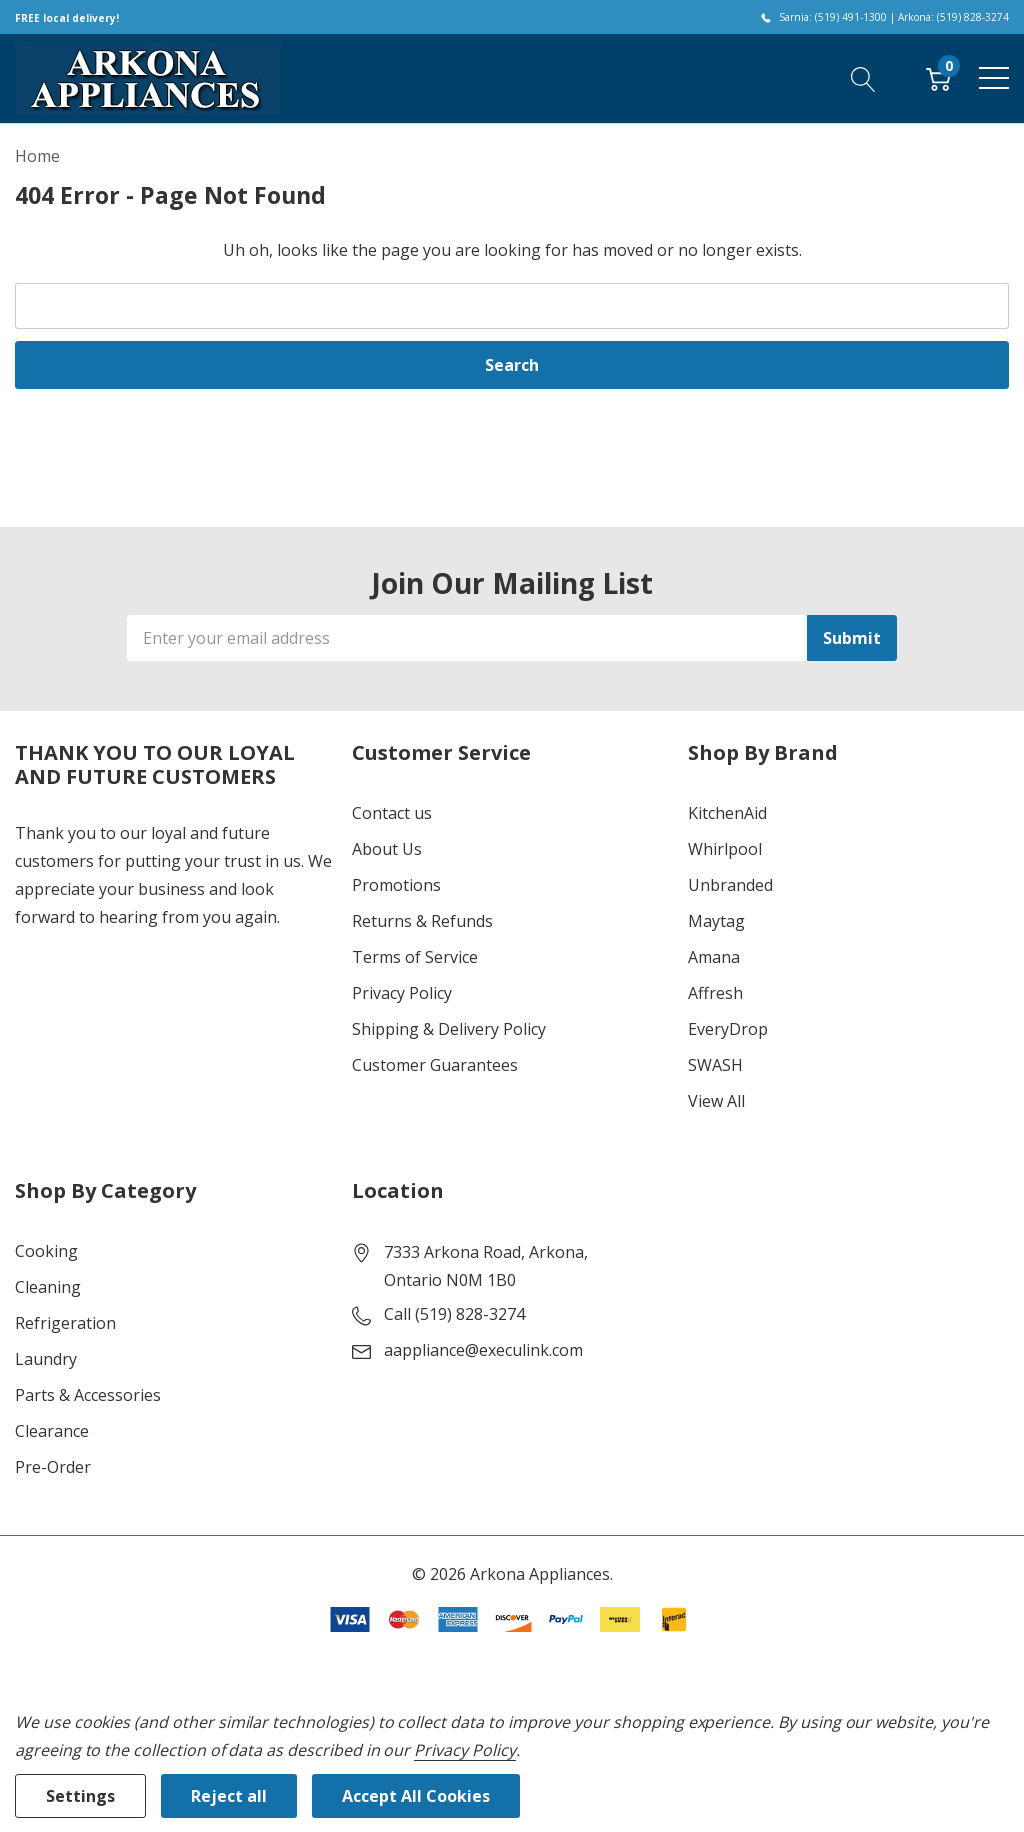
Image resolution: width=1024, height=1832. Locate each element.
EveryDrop (728, 1029)
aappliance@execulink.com (483, 1350)
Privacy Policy (402, 993)
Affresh (715, 993)
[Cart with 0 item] (938, 78)
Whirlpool (725, 849)
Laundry (46, 1359)
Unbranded (730, 885)
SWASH (715, 1065)
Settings (80, 1796)
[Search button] (863, 78)
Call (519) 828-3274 (454, 1314)
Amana (714, 957)
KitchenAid (727, 813)
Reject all (229, 1796)
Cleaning (48, 1287)
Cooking (46, 1251)
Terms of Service (415, 957)
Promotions (396, 885)
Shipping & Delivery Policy (449, 1029)
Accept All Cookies (416, 1796)
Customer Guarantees (435, 1065)
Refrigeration (65, 1323)
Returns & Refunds (422, 921)
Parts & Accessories (88, 1395)
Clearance (52, 1431)
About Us (387, 849)
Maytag (716, 921)
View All (716, 1101)
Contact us (392, 813)
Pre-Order (53, 1467)
